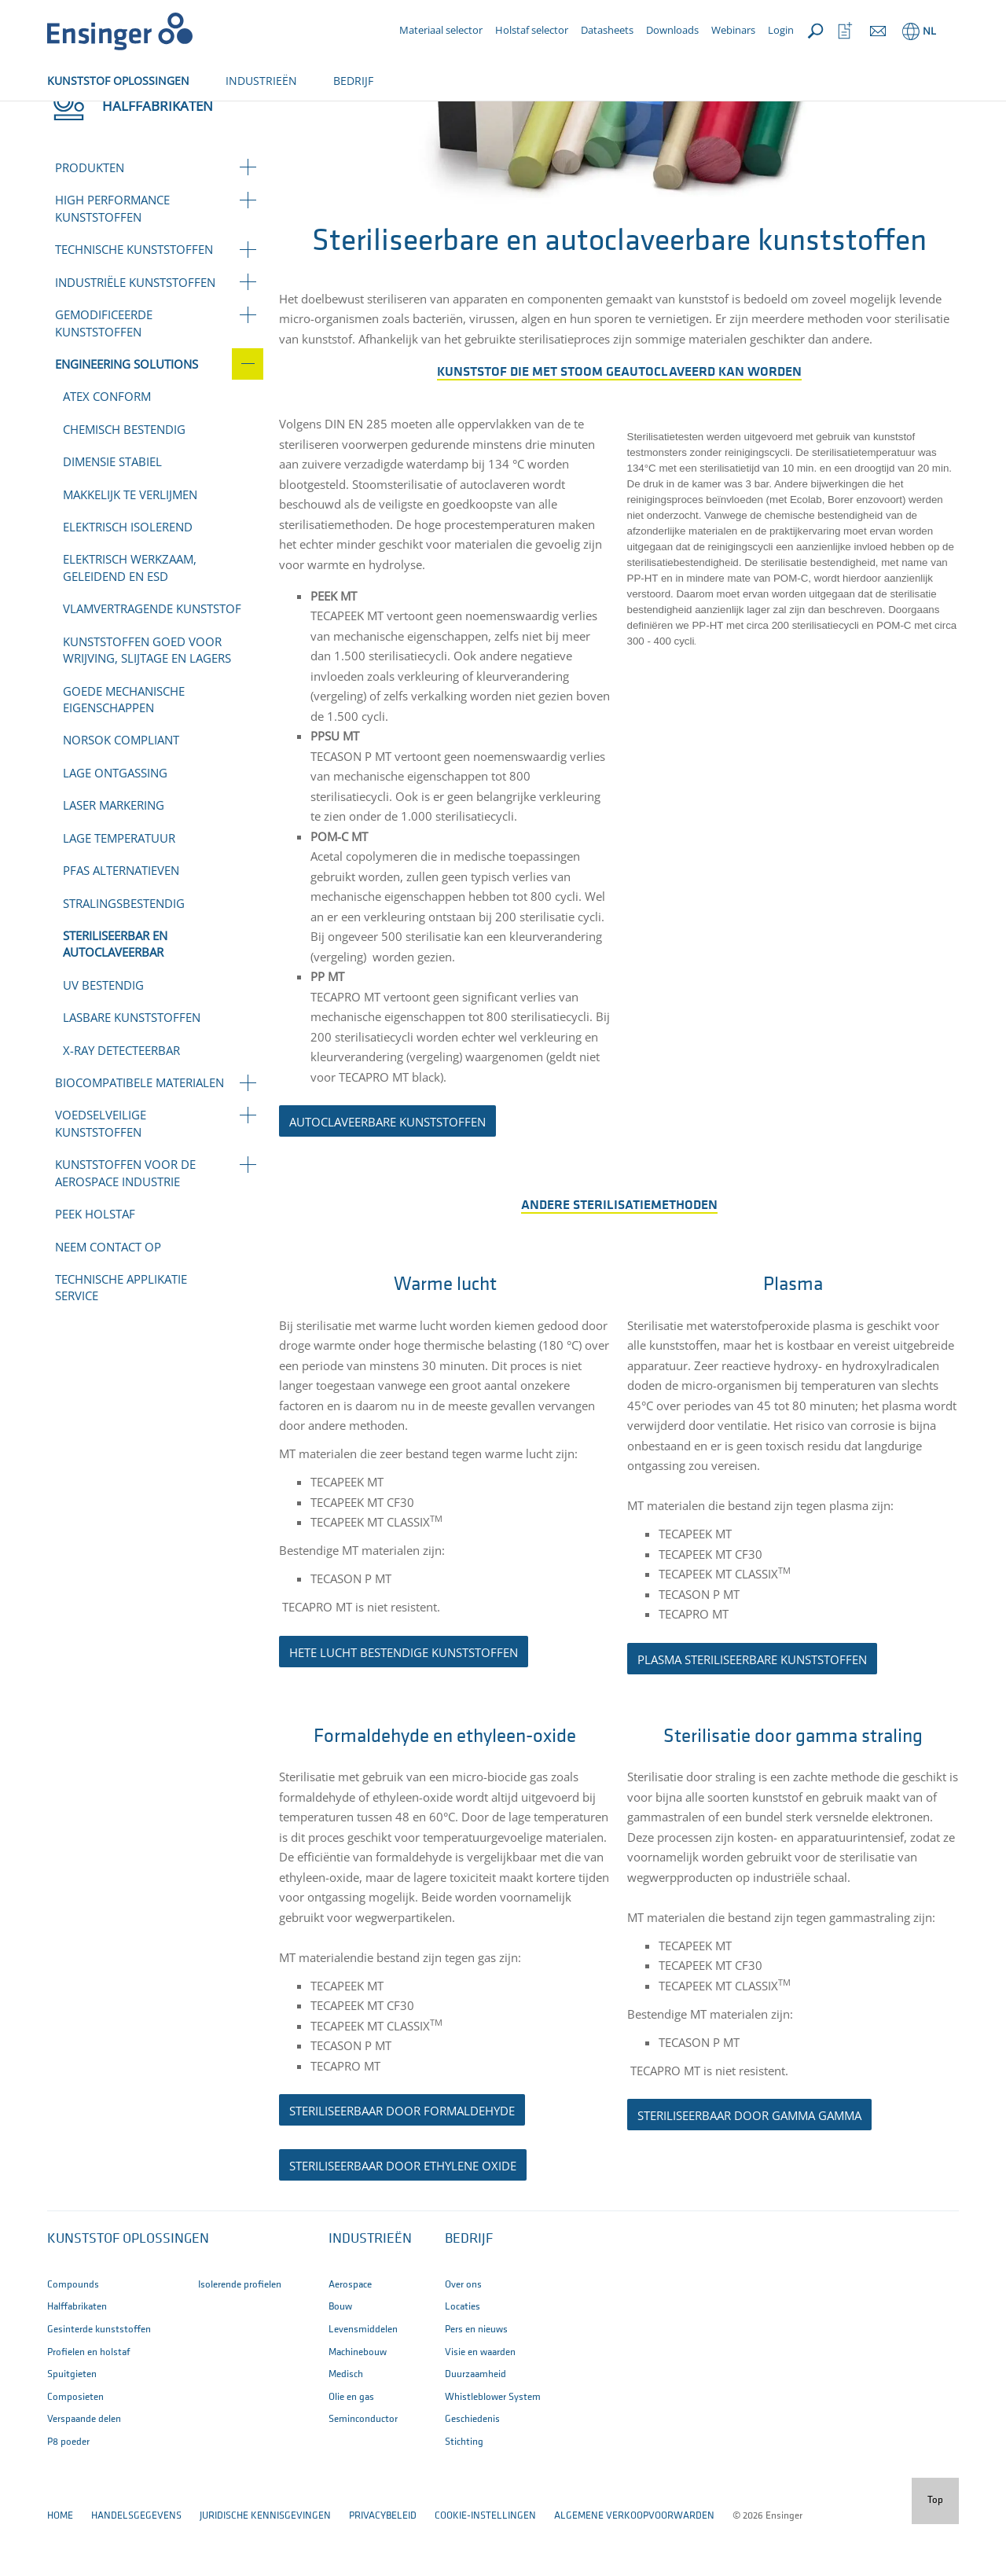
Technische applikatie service (121, 1339)
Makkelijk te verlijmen (130, 546)
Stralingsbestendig (124, 955)
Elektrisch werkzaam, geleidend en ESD (129, 619)
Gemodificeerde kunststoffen (103, 374)
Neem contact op (108, 1298)
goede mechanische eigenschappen (124, 751)
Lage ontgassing (115, 824)
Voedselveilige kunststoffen (100, 1175)
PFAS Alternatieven (121, 922)
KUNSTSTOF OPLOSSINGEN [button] (118, 80)
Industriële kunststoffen (135, 334)
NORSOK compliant (121, 791)
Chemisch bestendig (124, 481)
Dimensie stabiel (112, 513)
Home (60, 116)
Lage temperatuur (119, 890)
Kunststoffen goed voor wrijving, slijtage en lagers (147, 701)
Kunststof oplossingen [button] (128, 2291)
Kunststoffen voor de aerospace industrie (125, 1224)
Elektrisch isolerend (128, 578)
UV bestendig (103, 1037)
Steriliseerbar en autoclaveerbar (115, 995)
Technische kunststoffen (134, 301)
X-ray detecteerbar (121, 1102)
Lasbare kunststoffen (131, 1069)
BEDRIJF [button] (353, 80)
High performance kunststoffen (112, 260)
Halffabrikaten (131, 116)
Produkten (89, 219)
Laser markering (113, 857)
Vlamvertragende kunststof (152, 660)
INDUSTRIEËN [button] (261, 80)
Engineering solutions (246, 116)
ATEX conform (107, 448)
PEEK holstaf (95, 1265)
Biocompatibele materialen (139, 1134)
